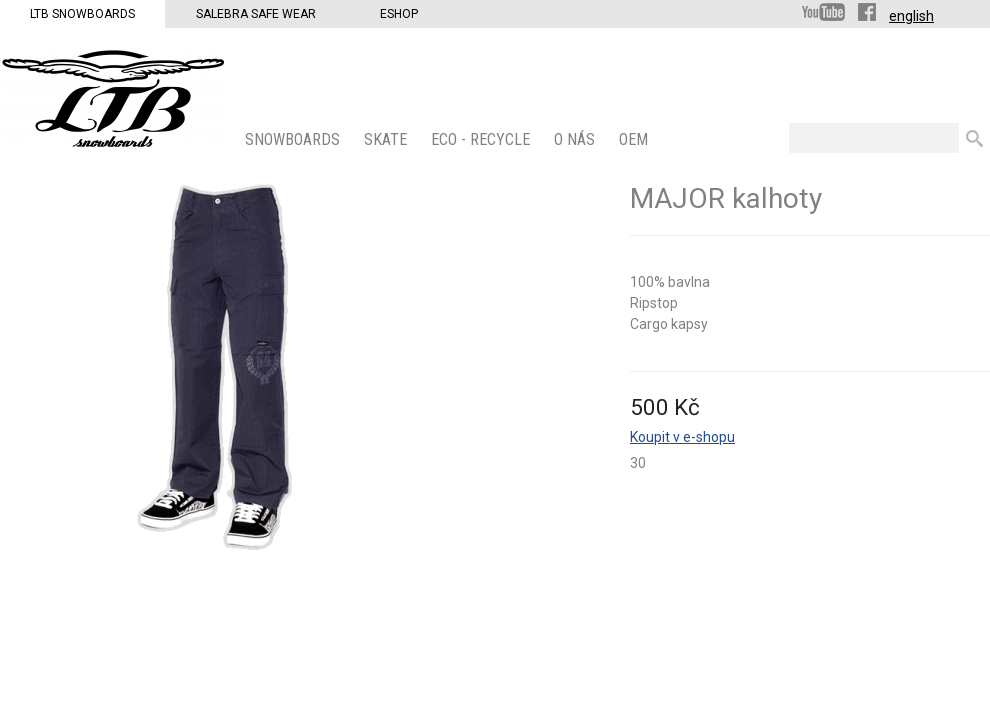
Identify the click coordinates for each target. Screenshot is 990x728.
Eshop (399, 14)
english (911, 16)
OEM (635, 139)
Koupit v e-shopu (682, 437)
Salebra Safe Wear (256, 14)
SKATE (387, 139)
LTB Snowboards (82, 14)
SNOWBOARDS (294, 139)
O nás (576, 139)
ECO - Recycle (482, 139)
